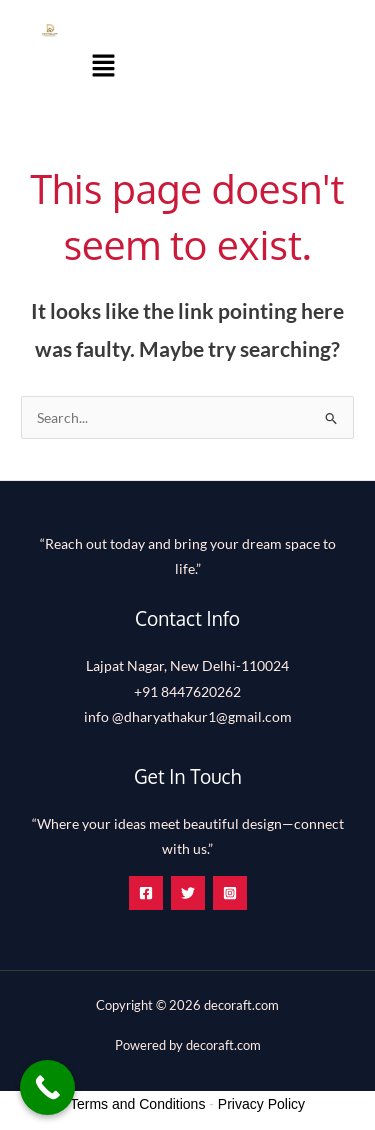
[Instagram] (230, 893)
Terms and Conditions (137, 1104)
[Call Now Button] (47, 1087)
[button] (104, 66)
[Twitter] (188, 893)
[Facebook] (146, 893)
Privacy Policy (261, 1104)
